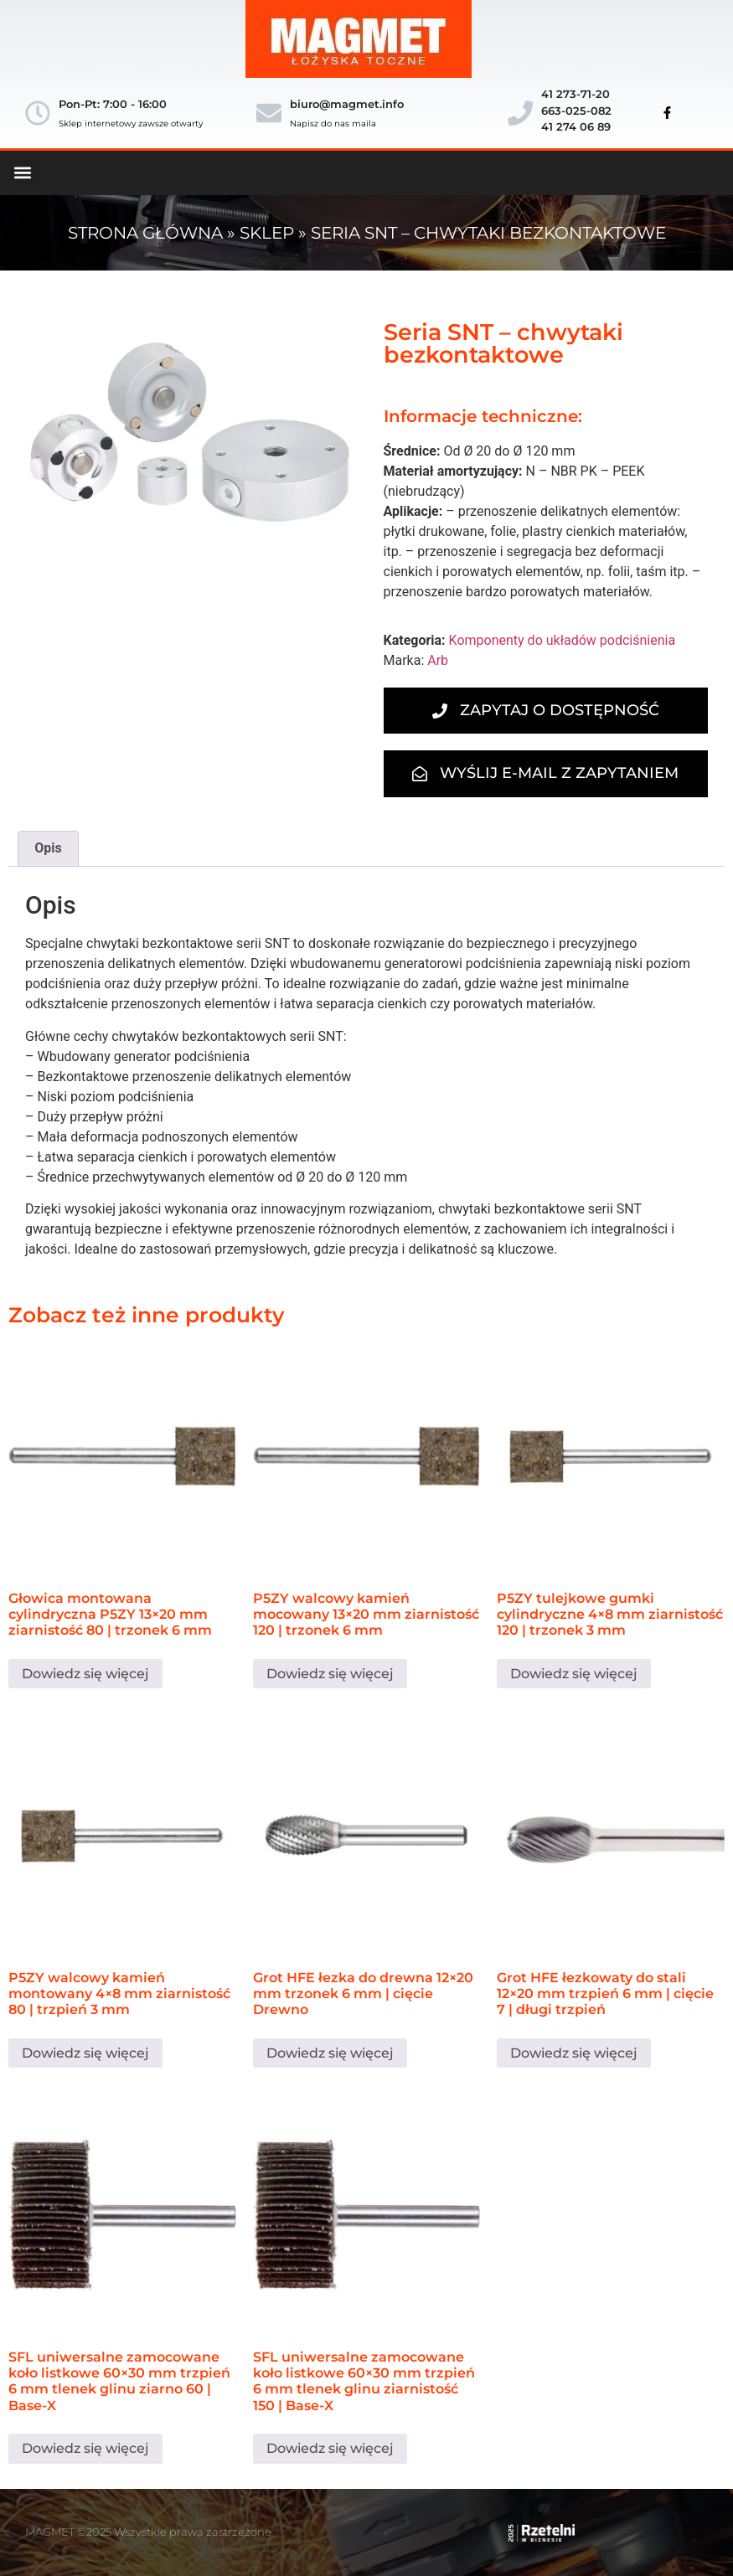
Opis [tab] (47, 848)
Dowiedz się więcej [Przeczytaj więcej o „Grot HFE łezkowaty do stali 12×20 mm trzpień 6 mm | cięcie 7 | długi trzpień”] (574, 2053)
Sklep (267, 233)
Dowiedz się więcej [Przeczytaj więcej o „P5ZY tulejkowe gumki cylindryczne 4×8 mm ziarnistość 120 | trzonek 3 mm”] (574, 1674)
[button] (22, 173)
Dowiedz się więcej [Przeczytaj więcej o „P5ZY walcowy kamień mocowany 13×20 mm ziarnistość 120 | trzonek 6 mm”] (330, 1674)
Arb (437, 660)
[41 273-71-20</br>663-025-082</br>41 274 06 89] (520, 113)
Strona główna (145, 233)
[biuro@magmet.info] (268, 113)
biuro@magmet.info (347, 104)
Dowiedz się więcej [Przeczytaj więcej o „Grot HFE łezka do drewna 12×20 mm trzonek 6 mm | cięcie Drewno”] (330, 2053)
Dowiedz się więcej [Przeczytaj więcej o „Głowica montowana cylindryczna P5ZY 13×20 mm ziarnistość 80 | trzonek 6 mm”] (85, 1674)
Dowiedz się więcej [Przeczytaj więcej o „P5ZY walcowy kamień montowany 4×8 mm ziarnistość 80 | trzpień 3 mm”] (85, 2053)
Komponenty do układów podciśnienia (562, 640)
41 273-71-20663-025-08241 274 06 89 (576, 110)
